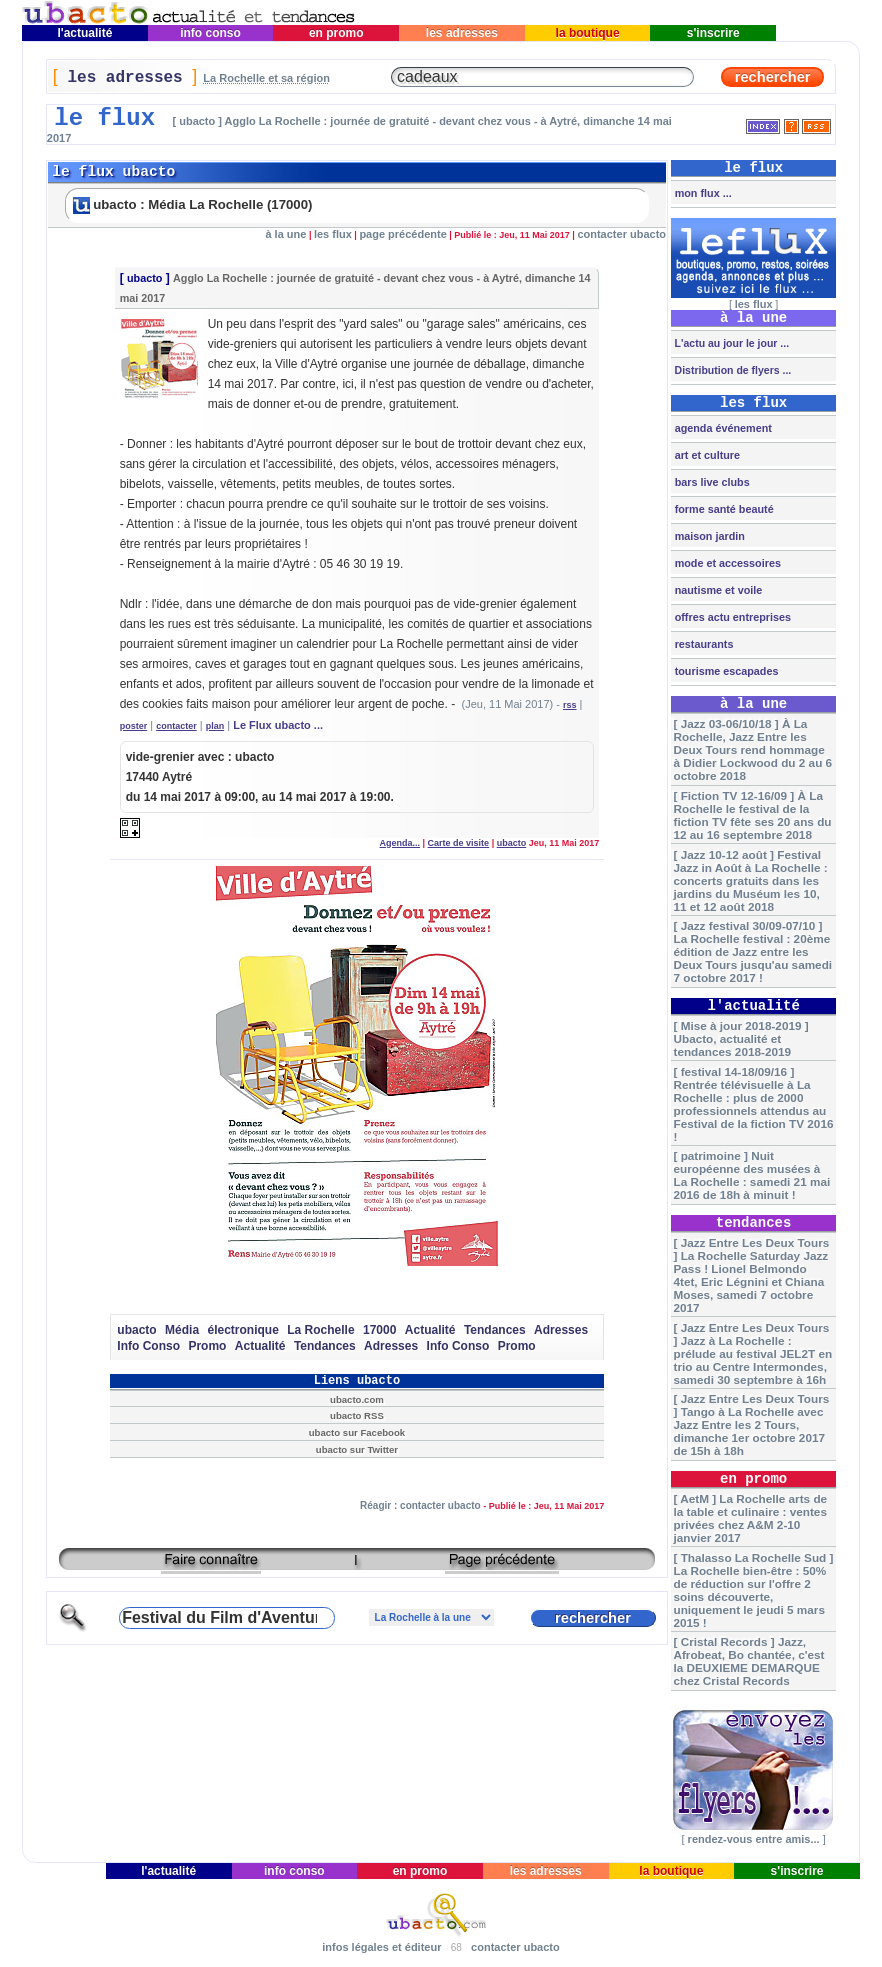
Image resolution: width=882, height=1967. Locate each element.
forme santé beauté (723, 509)
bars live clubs (711, 482)
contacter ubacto (621, 234)
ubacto (144, 278)
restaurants (703, 644)
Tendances (495, 1330)
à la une (285, 234)
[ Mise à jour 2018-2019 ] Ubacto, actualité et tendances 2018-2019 (740, 1038)
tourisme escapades (725, 671)
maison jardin (708, 536)
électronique (242, 1330)
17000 (379, 1330)
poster (134, 726)
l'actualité (85, 33)
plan (215, 726)
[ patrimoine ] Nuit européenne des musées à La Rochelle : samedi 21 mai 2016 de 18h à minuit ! (751, 1175)
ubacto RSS (357, 1415)
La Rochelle (320, 1330)
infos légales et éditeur (381, 1947)
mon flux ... (702, 193)
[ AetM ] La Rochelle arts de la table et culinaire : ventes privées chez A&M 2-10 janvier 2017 (750, 1518)
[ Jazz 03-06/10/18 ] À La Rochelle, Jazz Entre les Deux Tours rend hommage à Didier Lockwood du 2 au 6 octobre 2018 (752, 749)
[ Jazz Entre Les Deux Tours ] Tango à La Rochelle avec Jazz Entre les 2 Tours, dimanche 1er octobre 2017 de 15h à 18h (751, 1424)
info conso (210, 33)
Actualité (430, 1330)
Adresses (561, 1330)
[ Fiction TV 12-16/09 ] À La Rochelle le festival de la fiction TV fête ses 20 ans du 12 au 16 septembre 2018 (752, 815)
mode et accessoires (726, 563)
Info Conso (148, 1346)
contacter (176, 726)
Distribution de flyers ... (732, 370)
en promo (336, 33)
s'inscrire (713, 33)
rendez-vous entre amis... (754, 1839)
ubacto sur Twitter (357, 1449)
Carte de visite (459, 843)
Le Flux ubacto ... (278, 725)
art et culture (706, 455)
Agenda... (400, 843)
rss (570, 705)
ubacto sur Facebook (357, 1432)
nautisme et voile (717, 590)
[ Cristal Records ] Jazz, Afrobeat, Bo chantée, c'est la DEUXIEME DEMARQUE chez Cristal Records (748, 1661)
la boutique (587, 33)
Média (182, 1330)
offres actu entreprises (731, 617)
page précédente (402, 234)
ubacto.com (357, 1399)
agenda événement (722, 428)
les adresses (462, 33)
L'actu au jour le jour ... (730, 343)
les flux (333, 234)
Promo (207, 1346)
